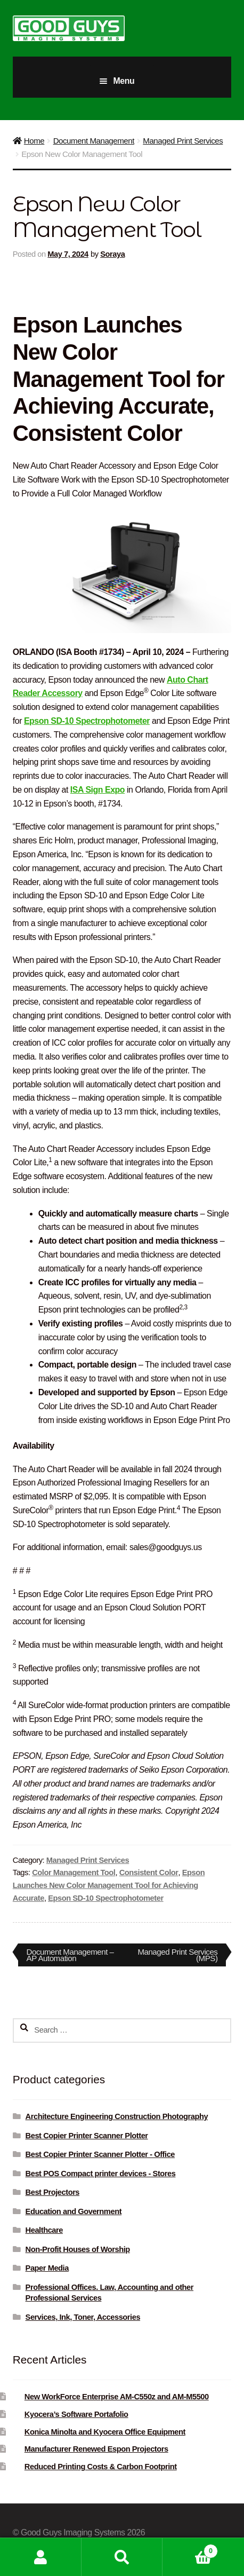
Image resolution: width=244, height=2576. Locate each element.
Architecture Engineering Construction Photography (117, 2116)
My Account (41, 2557)
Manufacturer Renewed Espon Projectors (96, 2449)
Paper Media (47, 2268)
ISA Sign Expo (97, 789)
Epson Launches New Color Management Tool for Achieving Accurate (109, 1885)
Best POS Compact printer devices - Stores (101, 2173)
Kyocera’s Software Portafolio (76, 2414)
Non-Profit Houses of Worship (78, 2249)
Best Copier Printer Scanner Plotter (87, 2135)
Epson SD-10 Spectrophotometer (87, 720)
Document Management (93, 140)
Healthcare (44, 2230)
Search (122, 2557)
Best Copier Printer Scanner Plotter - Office (100, 2154)
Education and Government (74, 2211)
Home (34, 140)
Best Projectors (53, 2192)
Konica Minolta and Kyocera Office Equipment (105, 2432)
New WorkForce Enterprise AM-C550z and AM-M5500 (117, 2396)
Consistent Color (148, 1872)
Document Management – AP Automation (70, 1955)
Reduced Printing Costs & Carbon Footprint (101, 2466)
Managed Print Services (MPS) (177, 1955)
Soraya (112, 254)
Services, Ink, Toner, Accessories (83, 2317)
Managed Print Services (183, 140)
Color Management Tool (73, 1872)
